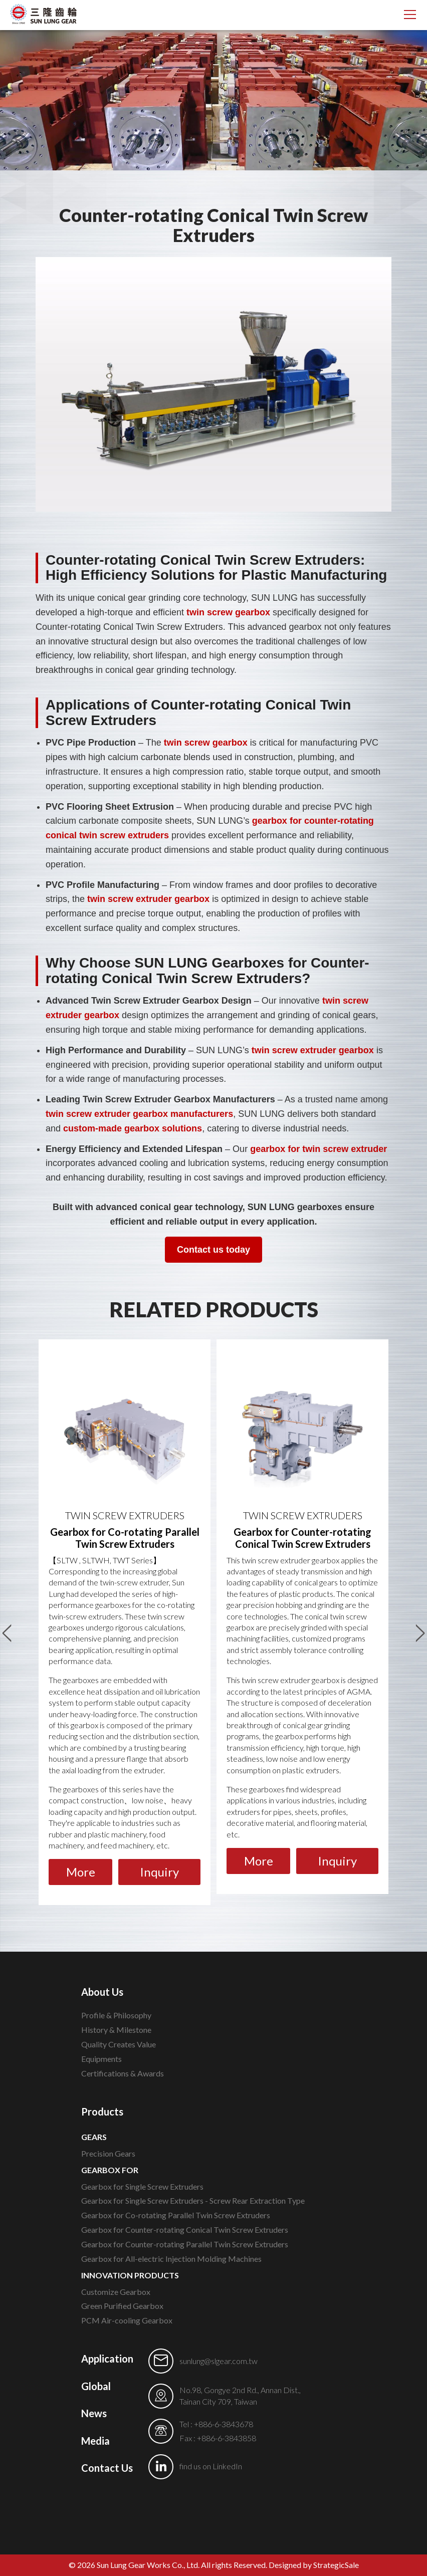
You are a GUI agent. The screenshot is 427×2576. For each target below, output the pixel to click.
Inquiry (159, 1871)
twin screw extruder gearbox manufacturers (139, 1114)
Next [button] (420, 1628)
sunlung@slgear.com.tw (218, 2361)
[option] (124, 1622)
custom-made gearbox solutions (132, 1128)
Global (96, 2386)
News (94, 2413)
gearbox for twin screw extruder (318, 1149)
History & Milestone (116, 2029)
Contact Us (107, 2468)
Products (102, 2111)
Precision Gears (108, 2153)
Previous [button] (7, 1628)
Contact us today (213, 1250)
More (80, 1871)
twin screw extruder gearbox (148, 899)
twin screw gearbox (228, 612)
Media (95, 2441)
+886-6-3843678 (223, 2424)
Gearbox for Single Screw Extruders (142, 2186)
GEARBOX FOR (109, 2170)
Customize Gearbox (115, 2291)
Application (107, 2359)
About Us (102, 1992)
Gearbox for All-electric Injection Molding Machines (171, 2258)
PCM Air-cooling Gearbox (126, 2320)
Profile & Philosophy (116, 2015)
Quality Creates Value (118, 2044)
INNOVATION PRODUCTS (130, 2275)
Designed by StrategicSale (314, 2564)
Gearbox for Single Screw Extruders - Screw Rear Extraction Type (193, 2200)
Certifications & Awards (122, 2073)
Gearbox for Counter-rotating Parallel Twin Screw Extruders (184, 2244)
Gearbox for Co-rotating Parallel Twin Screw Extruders (175, 2215)
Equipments (101, 2058)
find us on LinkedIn (210, 2466)
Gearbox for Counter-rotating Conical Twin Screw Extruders (184, 2229)
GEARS (94, 2137)
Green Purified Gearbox (122, 2305)
